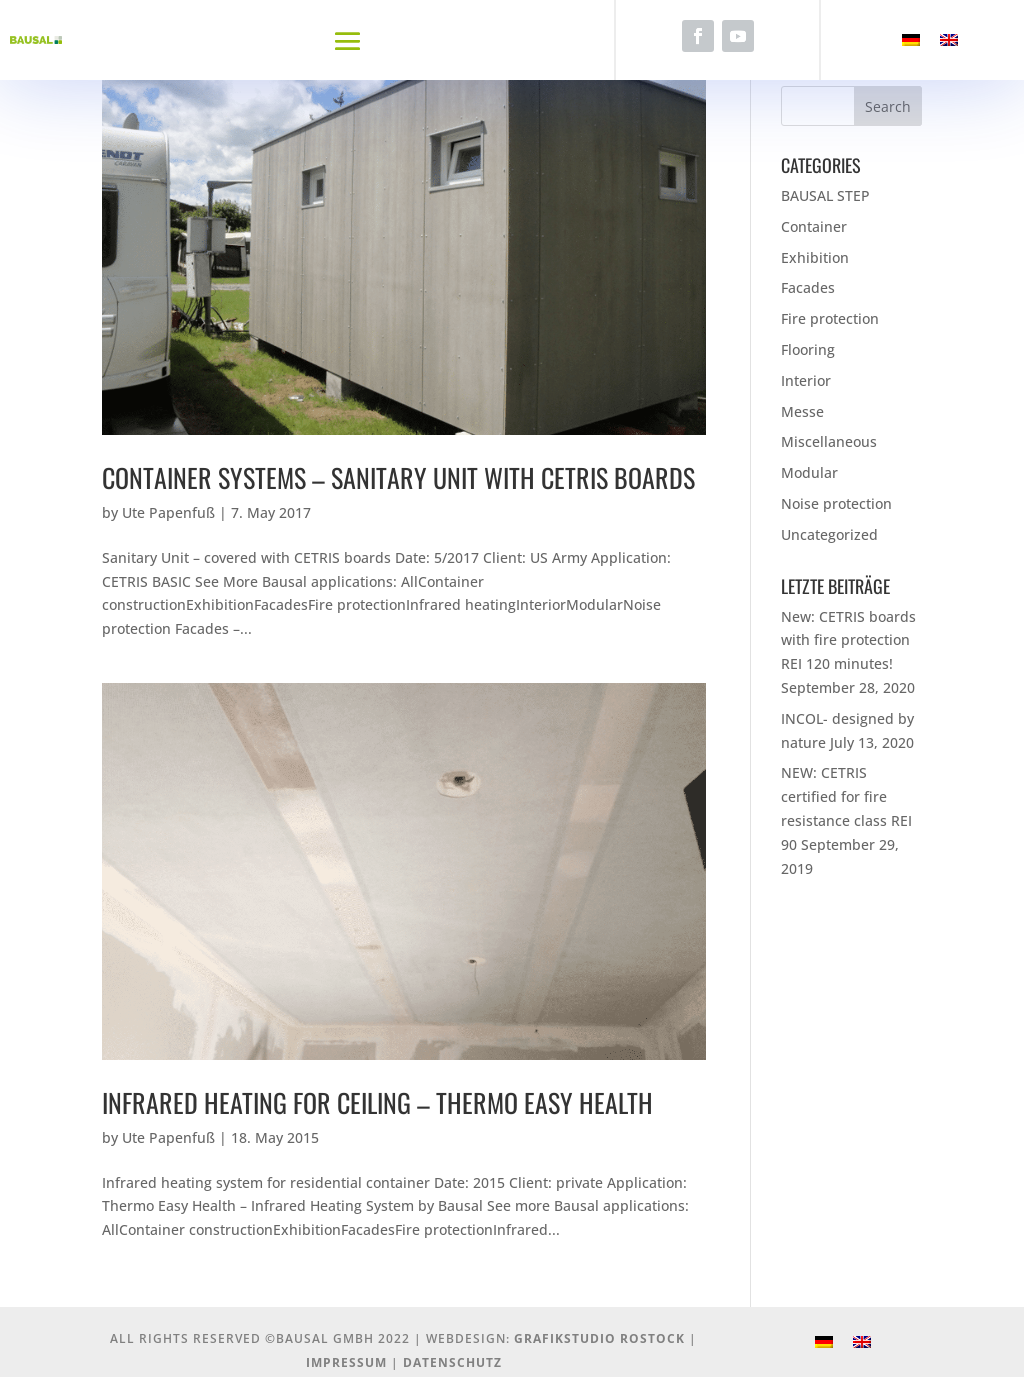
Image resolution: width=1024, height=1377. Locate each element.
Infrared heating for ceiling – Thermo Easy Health (377, 1102)
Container (814, 226)
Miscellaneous (829, 441)
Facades (808, 287)
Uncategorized (829, 534)
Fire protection (830, 318)
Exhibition (815, 257)
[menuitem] (911, 40)
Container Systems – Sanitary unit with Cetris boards (398, 477)
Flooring (808, 349)
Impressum (346, 1362)
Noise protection (836, 503)
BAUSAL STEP (825, 195)
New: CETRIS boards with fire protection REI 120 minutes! (848, 640)
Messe (802, 411)
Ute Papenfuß (168, 512)
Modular (809, 472)
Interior (806, 380)
